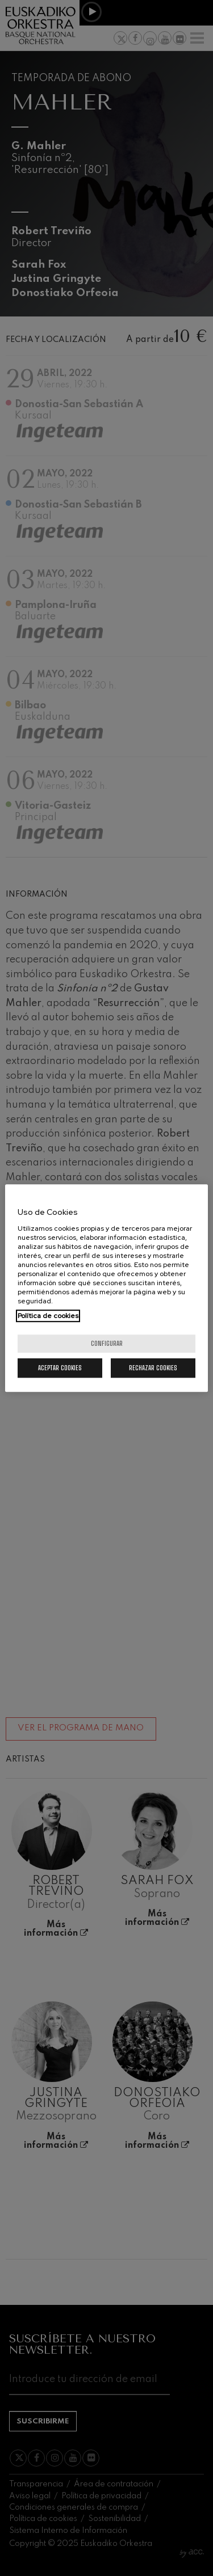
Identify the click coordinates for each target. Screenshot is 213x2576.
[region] (106, 1288)
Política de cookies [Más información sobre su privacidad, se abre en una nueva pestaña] (48, 1315)
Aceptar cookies (60, 1367)
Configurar (107, 1343)
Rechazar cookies (153, 1367)
